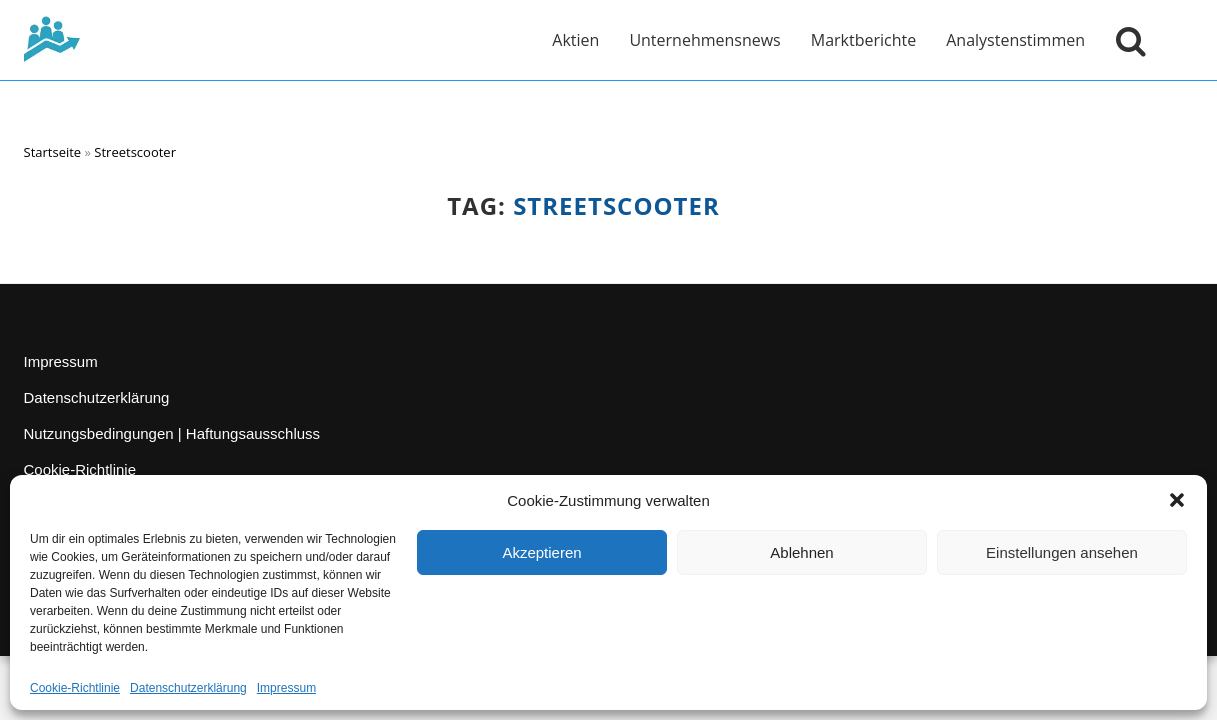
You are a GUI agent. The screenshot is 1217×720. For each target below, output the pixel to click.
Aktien (575, 40)
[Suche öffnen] (1126, 40)
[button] (1177, 500)
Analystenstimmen (1015, 40)
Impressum (286, 688)
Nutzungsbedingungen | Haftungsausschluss (172, 433)
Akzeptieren (541, 552)
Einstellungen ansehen (1062, 552)
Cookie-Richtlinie (75, 688)
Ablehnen (801, 552)
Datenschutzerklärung (188, 688)
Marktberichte (863, 40)
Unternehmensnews (704, 40)
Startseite (53, 152)
